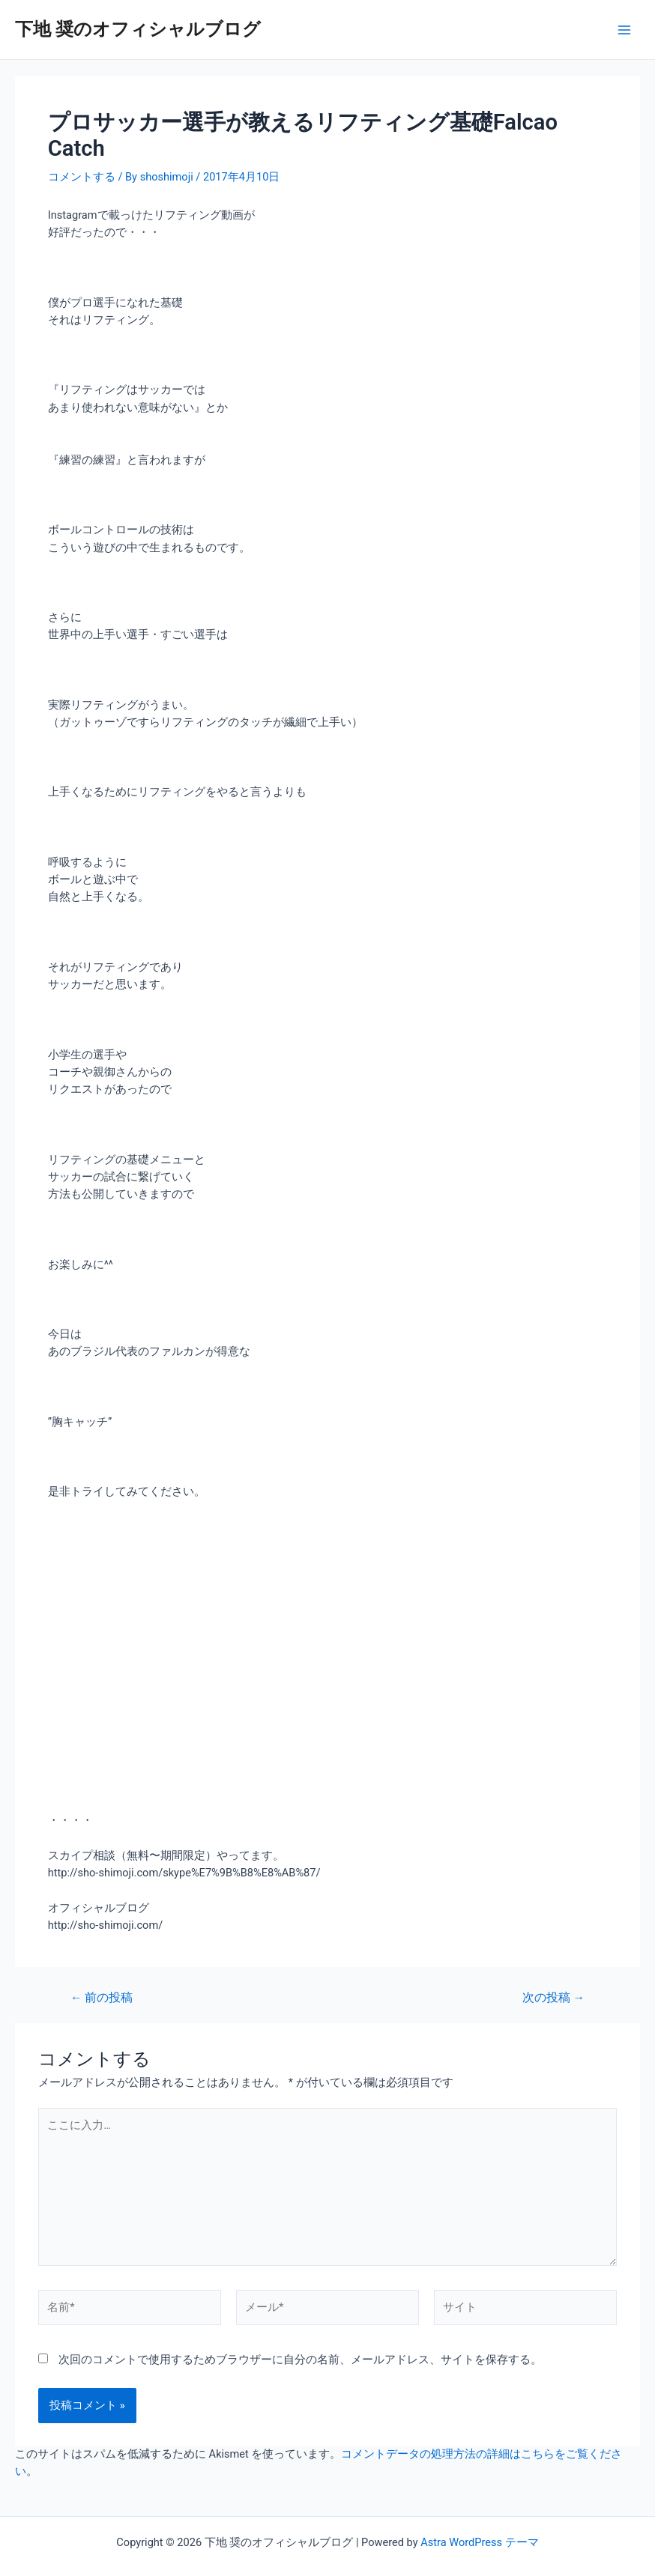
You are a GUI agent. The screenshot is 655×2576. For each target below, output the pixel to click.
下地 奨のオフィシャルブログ (138, 29)
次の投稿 (553, 1998)
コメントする (81, 177)
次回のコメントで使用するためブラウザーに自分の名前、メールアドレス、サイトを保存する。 (300, 2359)
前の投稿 (101, 1998)
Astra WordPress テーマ (479, 2542)
